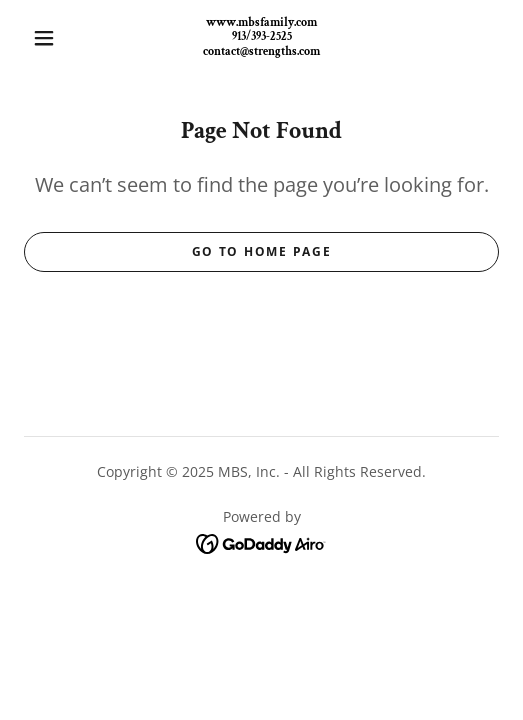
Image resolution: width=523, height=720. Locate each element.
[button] (48, 38)
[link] (262, 38)
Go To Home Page (262, 251)
